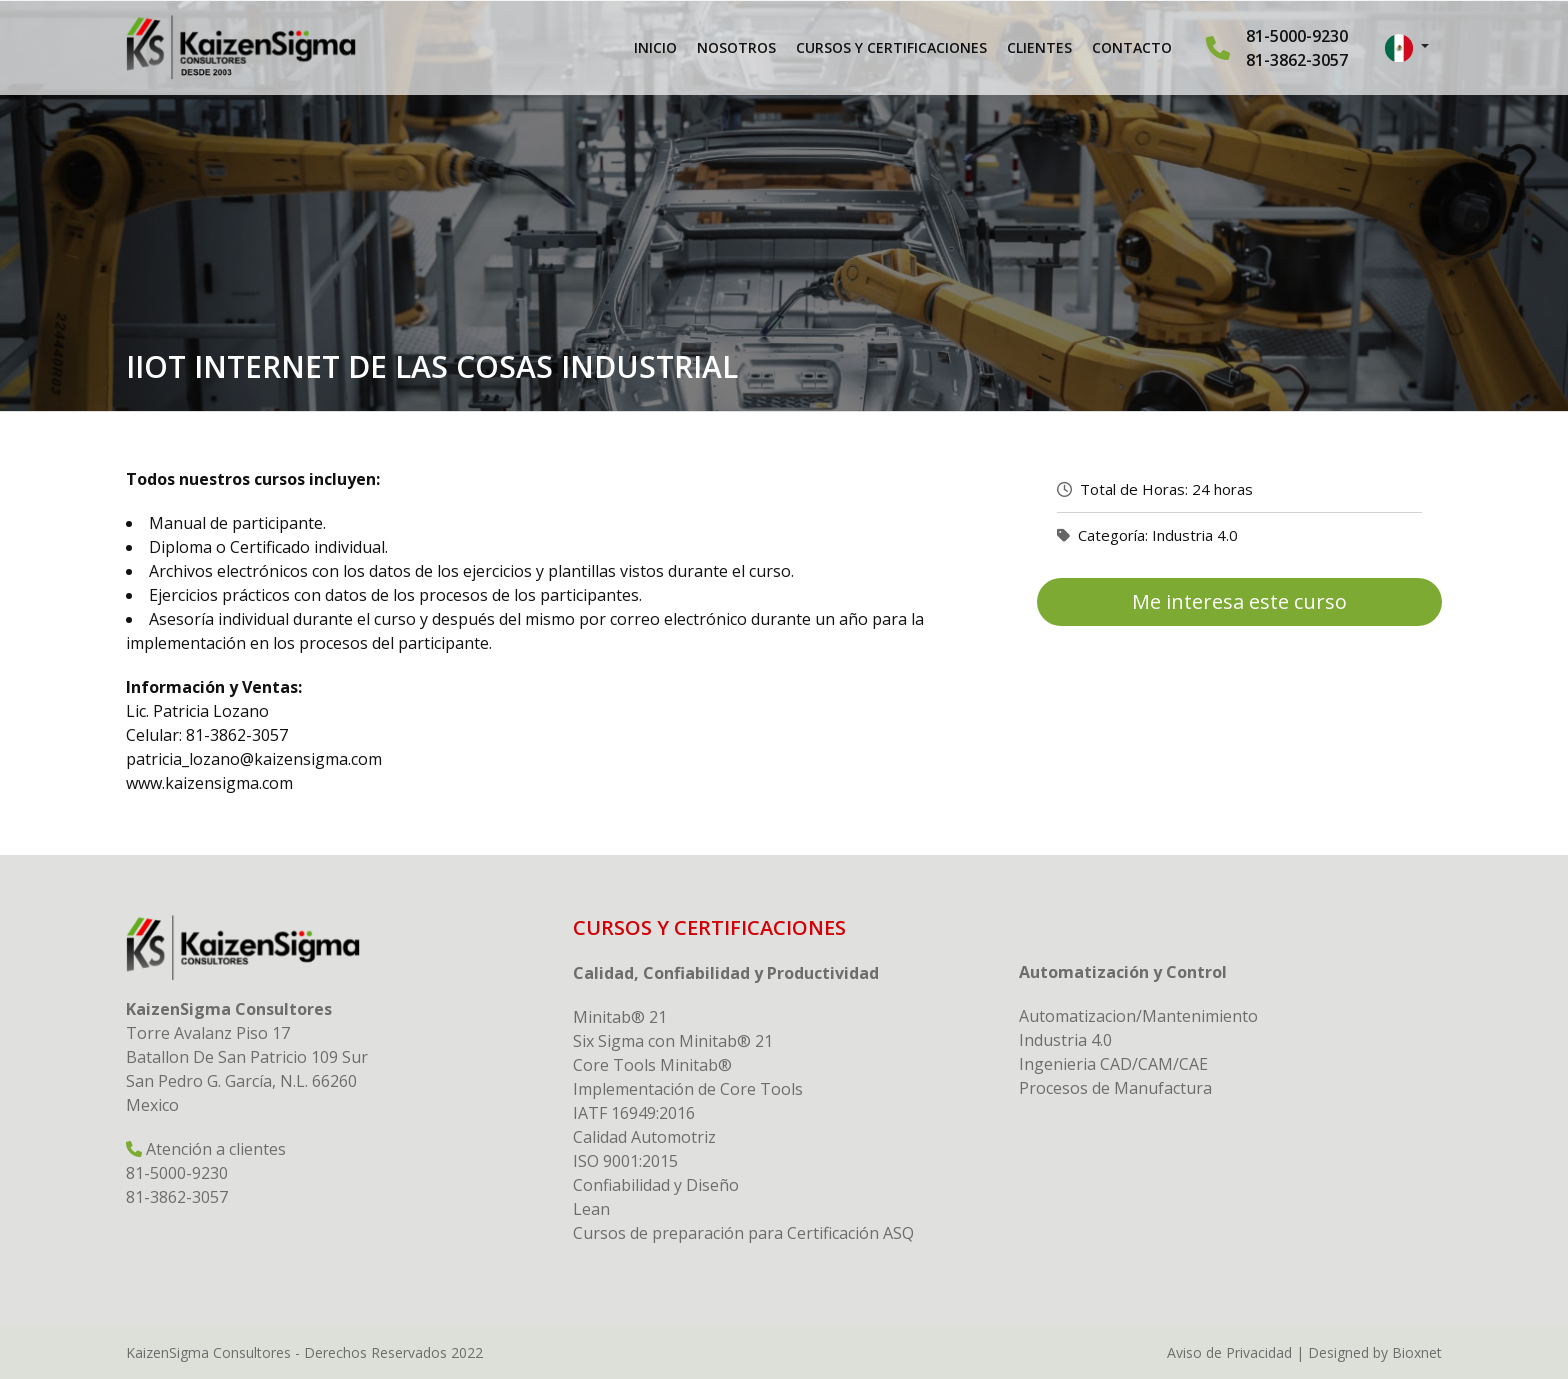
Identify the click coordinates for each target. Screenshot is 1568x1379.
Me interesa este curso (1239, 601)
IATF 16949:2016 (634, 1113)
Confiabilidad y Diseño (656, 1185)
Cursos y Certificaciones (891, 47)
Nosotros (736, 47)
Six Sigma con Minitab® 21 (673, 1041)
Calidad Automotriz (644, 1137)
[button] (1407, 48)
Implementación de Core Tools (688, 1089)
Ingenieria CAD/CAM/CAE (1113, 1064)
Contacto (1132, 47)
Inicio (655, 47)
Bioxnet (1417, 1352)
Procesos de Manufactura (1115, 1088)
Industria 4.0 (1195, 535)
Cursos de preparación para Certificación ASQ (743, 1233)
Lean (591, 1209)
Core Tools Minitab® (652, 1065)
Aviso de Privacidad (1229, 1352)
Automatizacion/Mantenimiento (1138, 1016)
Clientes (1039, 47)
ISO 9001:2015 (625, 1161)
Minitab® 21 (620, 1017)
